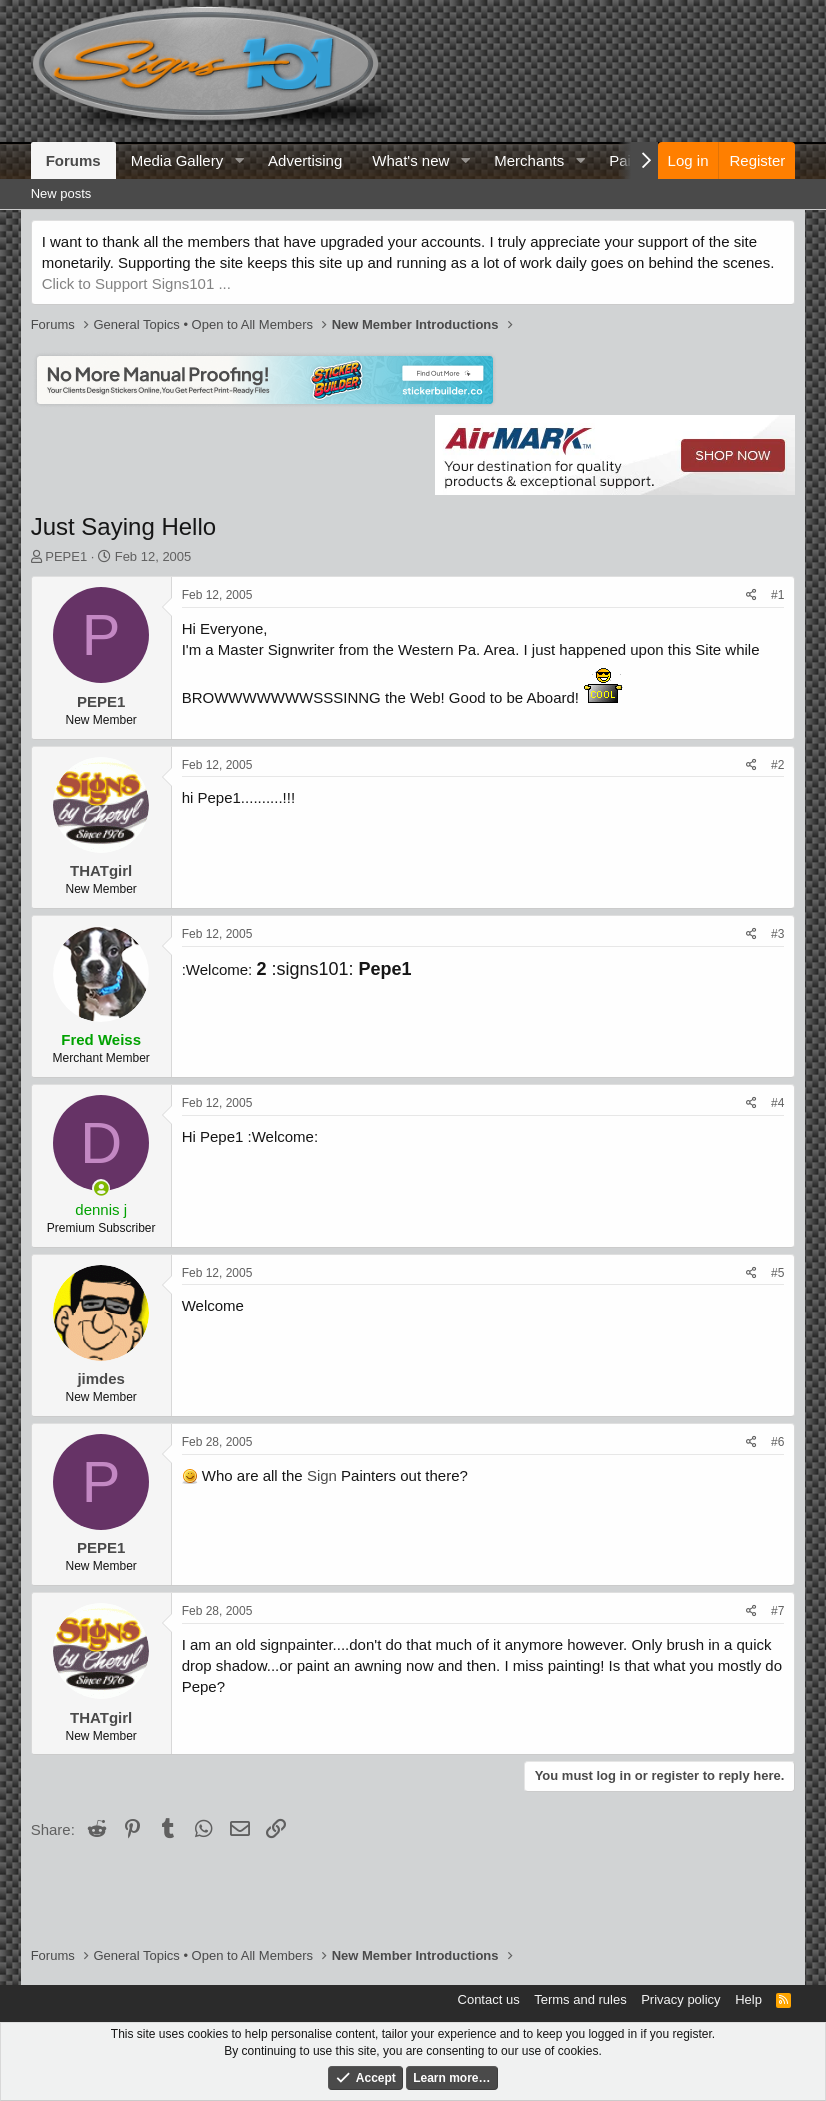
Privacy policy (680, 1999)
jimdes (101, 1378)
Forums (73, 160)
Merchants (529, 160)
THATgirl (101, 870)
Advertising (305, 160)
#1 (777, 595)
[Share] (751, 595)
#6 (777, 1442)
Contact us (489, 1999)
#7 (777, 1611)
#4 (777, 1103)
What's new (410, 160)
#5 (777, 1273)
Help (748, 1999)
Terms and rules (580, 1999)
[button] (239, 160)
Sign (322, 1475)
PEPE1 (66, 556)
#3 (777, 934)
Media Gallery (177, 160)
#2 (777, 765)
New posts (61, 193)
